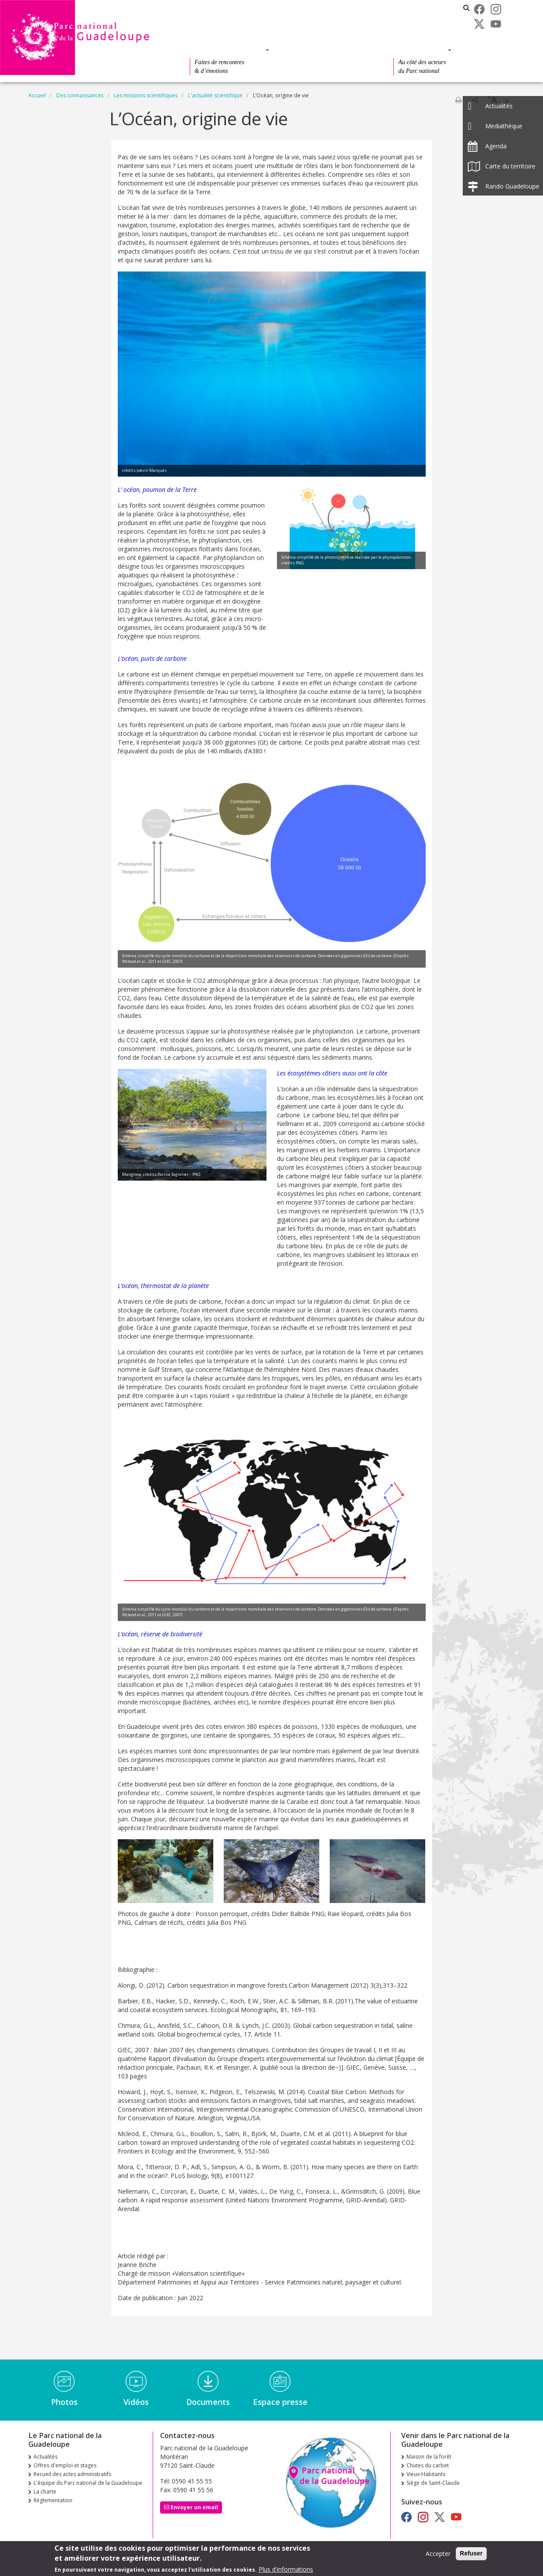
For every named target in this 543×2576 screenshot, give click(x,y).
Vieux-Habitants (425, 2474)
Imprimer (458, 100)
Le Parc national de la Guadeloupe (230, 32)
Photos (64, 2402)
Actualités (200, 7)
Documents (208, 2402)
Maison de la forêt (428, 2456)
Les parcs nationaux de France (409, 7)
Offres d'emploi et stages (263, 7)
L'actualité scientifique (215, 95)
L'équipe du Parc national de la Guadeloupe (88, 2483)
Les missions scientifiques (146, 95)
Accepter (438, 2553)
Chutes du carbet (427, 2465)
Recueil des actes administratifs (226, 20)
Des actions (419, 50)
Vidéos (136, 2402)
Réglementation (53, 2500)
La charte (45, 2491)
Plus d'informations (286, 2569)
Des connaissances (329, 50)
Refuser (471, 2553)
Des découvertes (226, 50)
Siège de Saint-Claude (433, 2483)
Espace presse (280, 2402)
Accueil (37, 95)
